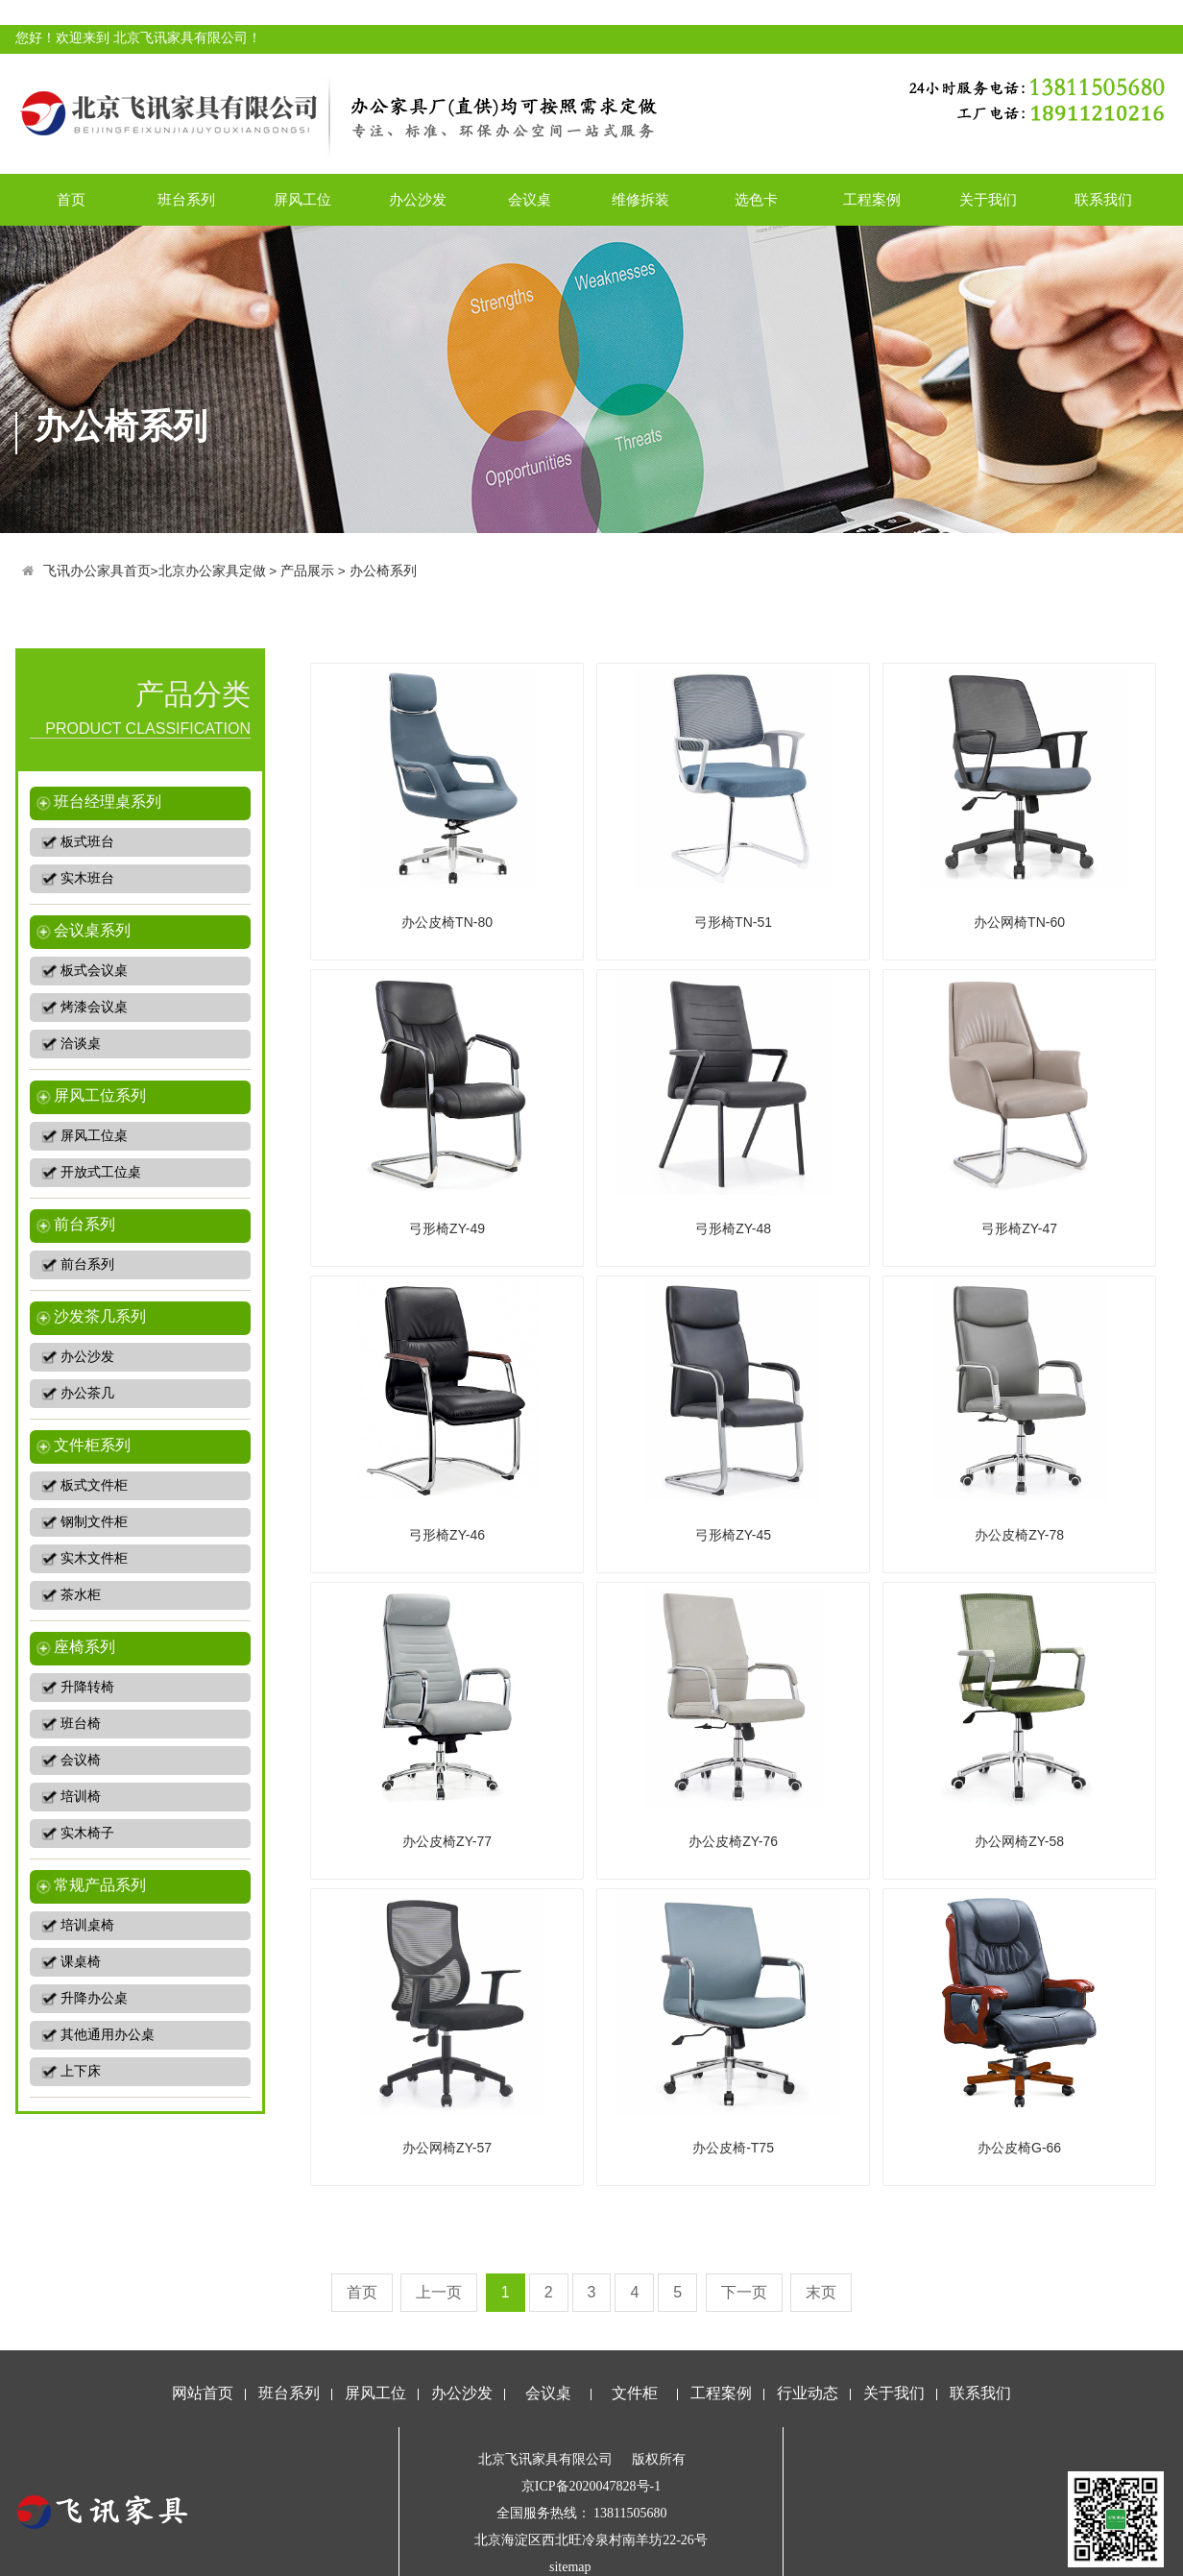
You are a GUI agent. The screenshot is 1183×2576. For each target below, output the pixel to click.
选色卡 (756, 199)
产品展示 (307, 571)
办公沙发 (418, 199)
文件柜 (635, 2393)
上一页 (439, 2292)
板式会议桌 (94, 970)
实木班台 (87, 878)
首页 (71, 199)
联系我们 (1103, 199)
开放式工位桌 (100, 1172)
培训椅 (80, 1796)
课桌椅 (80, 1962)
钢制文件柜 (94, 1522)
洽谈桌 (80, 1043)
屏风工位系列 (100, 1095)
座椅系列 (84, 1647)
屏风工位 (302, 199)
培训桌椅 (87, 1925)
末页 (821, 2292)
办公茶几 (87, 1393)
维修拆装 (640, 199)
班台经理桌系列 (107, 801)
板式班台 (87, 842)
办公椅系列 (383, 571)
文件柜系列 (92, 1445)
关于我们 (988, 199)
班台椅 (80, 1723)
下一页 (744, 2292)
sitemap (570, 2567)
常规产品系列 (100, 1885)
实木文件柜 (94, 1558)
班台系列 (186, 199)
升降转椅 (87, 1687)
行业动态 (807, 2393)
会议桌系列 (92, 930)
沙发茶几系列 (100, 1316)
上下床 (80, 2071)
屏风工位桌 (94, 1136)
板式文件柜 (94, 1485)
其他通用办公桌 (107, 2035)
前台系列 (84, 1224)
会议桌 (529, 199)
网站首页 (202, 2393)
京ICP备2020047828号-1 (591, 2486)
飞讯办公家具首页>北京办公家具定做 (154, 571)
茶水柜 (80, 1595)
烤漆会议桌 (94, 1007)
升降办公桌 (94, 1998)
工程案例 (872, 199)
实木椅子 (87, 1833)
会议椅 (80, 1760)
